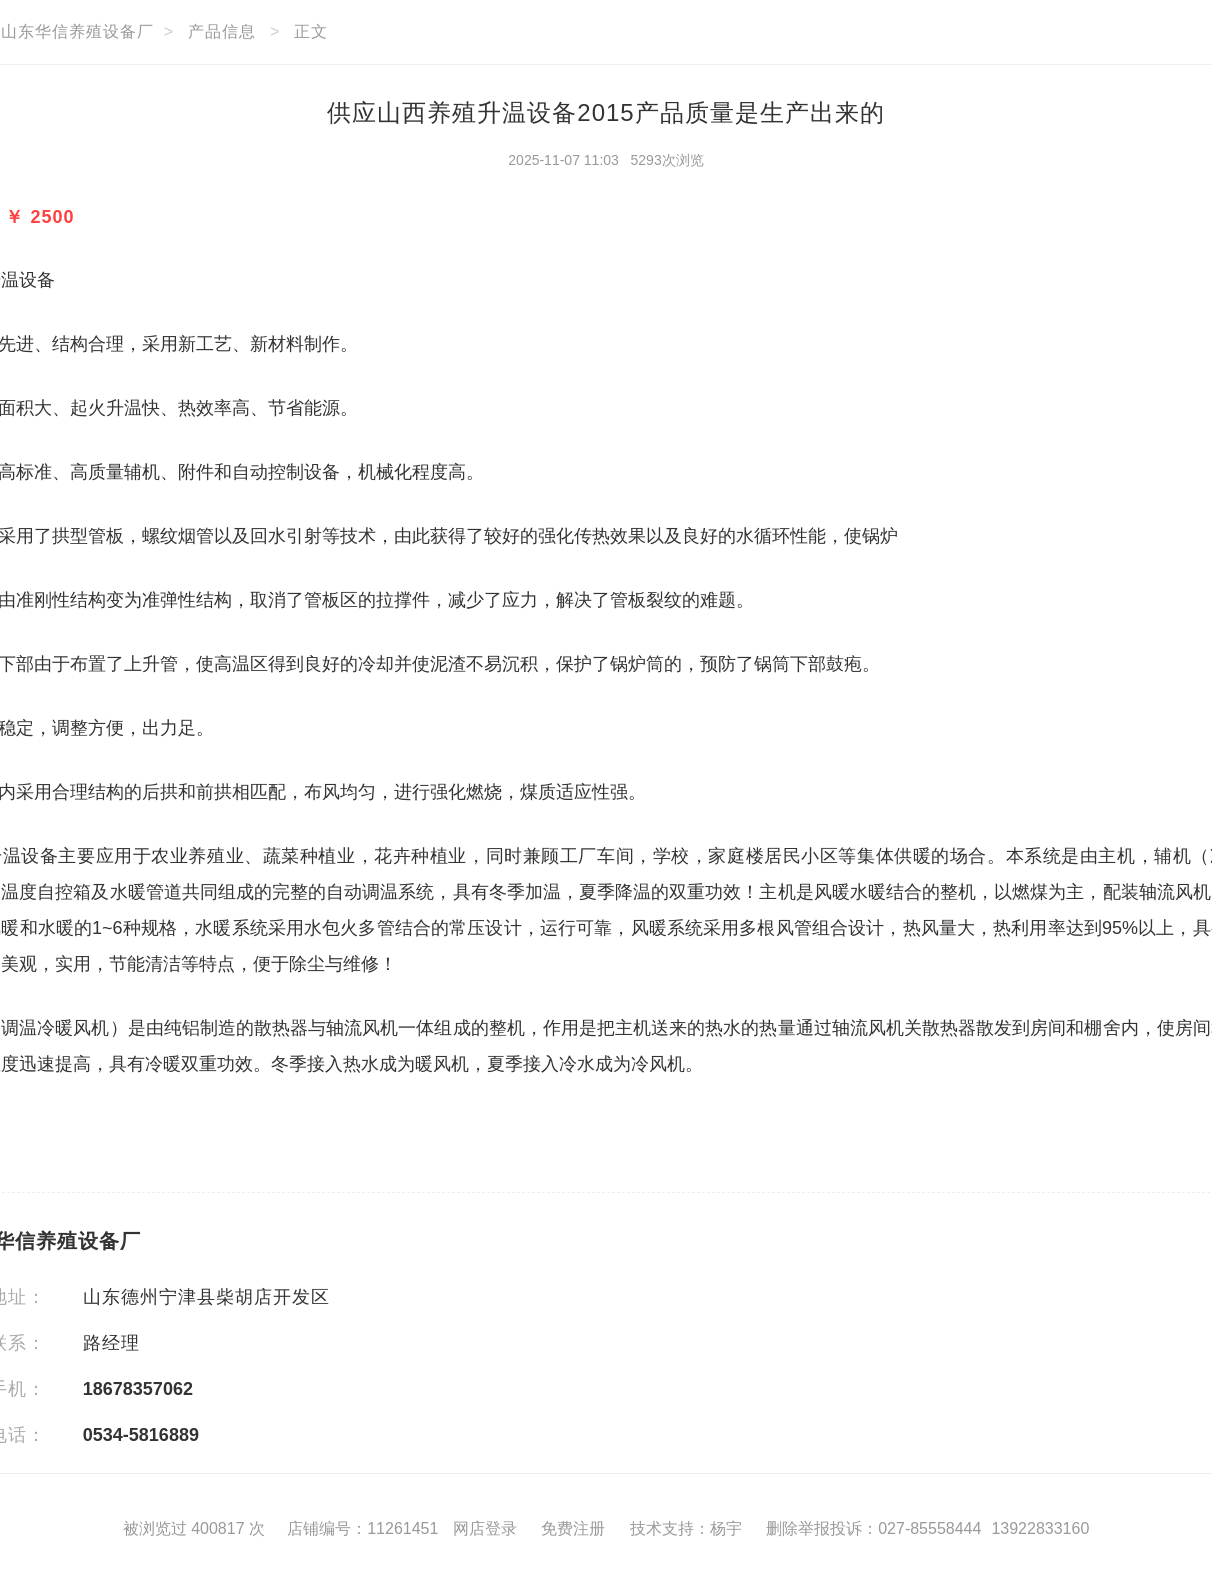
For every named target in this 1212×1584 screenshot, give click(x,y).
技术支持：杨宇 (686, 1528)
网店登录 (485, 1528)
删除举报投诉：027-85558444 (873, 1528)
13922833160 (1040, 1528)
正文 (311, 31)
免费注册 (573, 1528)
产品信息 (222, 31)
